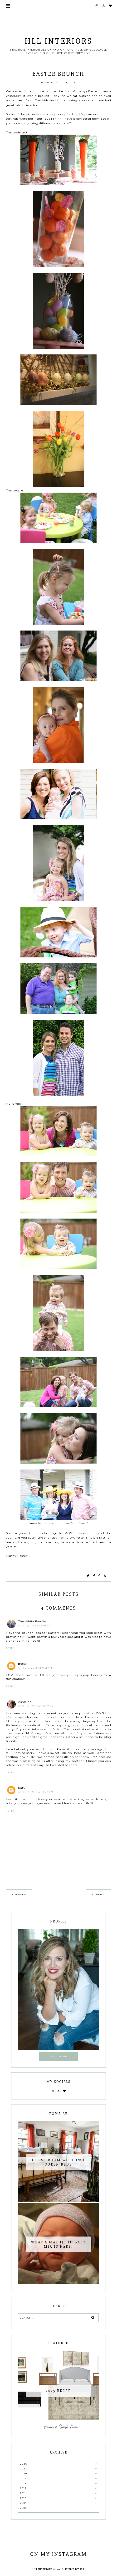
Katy (21, 1788)
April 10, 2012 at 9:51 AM (35, 1668)
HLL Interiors (59, 41)
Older (97, 1894)
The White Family (32, 1621)
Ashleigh (25, 1702)
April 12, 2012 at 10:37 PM (36, 1706)
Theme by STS (74, 2569)
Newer (20, 1894)
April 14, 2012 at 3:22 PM (36, 1792)
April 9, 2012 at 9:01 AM (34, 1625)
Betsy (22, 1663)
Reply (10, 1648)
